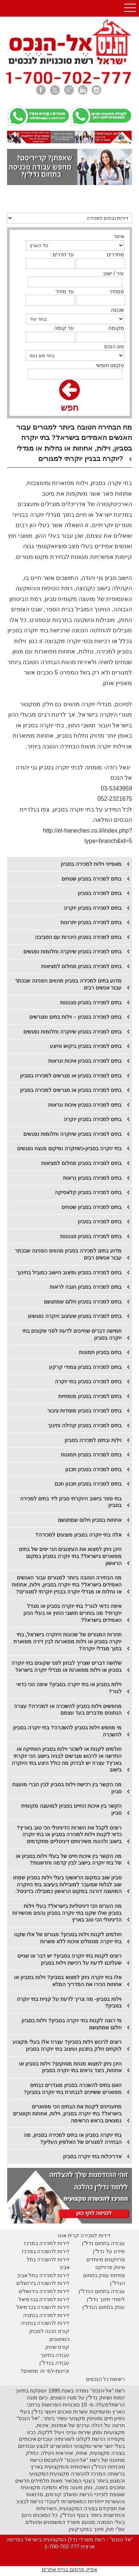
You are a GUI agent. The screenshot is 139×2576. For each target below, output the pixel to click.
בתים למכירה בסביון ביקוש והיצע (86, 1046)
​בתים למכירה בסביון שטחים (92, 1207)
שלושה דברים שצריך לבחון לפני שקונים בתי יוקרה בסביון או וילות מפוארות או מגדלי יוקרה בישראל (66, 1666)
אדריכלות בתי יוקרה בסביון (92, 2156)
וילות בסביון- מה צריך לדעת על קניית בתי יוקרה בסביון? (69, 2002)
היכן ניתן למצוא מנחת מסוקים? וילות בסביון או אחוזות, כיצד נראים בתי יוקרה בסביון (70, 2067)
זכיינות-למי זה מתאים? (45, 2371)
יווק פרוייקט (108, 2267)
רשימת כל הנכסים (105, 2379)
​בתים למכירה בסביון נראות (92, 1178)
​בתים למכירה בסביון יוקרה (93, 908)
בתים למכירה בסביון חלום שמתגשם (83, 1302)
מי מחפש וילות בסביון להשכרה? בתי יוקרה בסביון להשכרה (67, 1731)
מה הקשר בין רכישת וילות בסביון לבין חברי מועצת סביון (67, 1787)
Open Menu (130, 8)
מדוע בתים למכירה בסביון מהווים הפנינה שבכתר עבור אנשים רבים (68, 984)
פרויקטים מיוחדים (105, 2259)
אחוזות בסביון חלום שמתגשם (90, 1520)
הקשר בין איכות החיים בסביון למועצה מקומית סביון (71, 1809)
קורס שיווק (57, 2347)
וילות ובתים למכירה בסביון (93, 1440)
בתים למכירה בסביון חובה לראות (86, 1287)
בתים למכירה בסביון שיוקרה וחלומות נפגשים (72, 951)
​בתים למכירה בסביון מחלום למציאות (81, 1163)
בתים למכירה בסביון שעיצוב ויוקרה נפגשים (75, 1316)
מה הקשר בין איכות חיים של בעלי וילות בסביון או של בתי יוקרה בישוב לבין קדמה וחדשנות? (69, 1859)
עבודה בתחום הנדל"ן (102, 2291)
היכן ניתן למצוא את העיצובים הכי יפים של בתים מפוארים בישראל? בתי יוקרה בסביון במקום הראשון (70, 1556)
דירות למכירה (54, 2299)
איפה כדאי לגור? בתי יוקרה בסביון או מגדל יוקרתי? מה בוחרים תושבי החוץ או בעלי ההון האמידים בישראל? (72, 1613)
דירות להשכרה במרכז (46, 2251)
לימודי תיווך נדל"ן (106, 2299)
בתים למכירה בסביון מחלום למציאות (81, 966)
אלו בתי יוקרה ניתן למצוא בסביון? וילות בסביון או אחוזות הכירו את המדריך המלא (68, 1980)
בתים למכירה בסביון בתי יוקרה (88, 1381)
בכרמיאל (28, 2299)
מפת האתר (69, 2560)
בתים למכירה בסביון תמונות (91, 1455)
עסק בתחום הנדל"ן (103, 2307)
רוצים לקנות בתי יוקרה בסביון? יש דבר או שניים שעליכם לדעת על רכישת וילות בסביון (69, 1959)
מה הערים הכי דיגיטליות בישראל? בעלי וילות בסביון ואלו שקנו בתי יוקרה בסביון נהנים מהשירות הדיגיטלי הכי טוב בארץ (67, 1913)
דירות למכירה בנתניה (46, 2315)
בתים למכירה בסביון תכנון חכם (88, 1484)
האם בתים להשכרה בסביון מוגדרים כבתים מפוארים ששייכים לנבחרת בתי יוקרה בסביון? (73, 2088)
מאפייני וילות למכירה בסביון (91, 864)
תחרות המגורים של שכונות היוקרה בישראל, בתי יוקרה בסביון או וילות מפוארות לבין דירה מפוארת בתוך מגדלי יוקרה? (67, 1641)
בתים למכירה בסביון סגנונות (91, 1002)
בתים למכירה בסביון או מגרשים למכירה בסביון (71, 1076)
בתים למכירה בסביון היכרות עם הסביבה (78, 937)
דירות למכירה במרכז (47, 2243)
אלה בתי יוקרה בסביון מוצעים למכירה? (78, 1535)
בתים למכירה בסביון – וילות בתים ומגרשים (75, 1017)
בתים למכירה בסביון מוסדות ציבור (84, 1411)
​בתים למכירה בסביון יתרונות (91, 922)
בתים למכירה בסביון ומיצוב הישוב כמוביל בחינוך (69, 1272)
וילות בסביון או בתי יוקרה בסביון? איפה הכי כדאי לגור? (69, 1687)
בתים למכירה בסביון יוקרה (93, 1119)
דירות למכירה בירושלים (44, 2291)
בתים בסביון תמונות (100, 1352)
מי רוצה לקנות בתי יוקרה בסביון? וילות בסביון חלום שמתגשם (71, 2024)
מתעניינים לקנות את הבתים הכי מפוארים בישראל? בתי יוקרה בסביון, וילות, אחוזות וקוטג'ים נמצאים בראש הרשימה (67, 2113)
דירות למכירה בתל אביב (43, 2275)
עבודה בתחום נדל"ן (103, 2243)
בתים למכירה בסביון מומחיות (90, 1396)
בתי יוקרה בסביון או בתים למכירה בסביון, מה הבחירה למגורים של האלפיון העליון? (73, 2138)
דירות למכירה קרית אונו (84, 2235)
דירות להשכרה (53, 2307)
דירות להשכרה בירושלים (43, 2283)
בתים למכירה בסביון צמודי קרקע (85, 1367)
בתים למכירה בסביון (100, 893)
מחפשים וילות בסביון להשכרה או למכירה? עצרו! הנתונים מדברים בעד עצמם (68, 1709)
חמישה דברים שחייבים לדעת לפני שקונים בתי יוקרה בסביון (72, 1334)
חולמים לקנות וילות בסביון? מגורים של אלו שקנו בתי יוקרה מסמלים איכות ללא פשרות (68, 1937)
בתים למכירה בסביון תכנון (93, 1469)
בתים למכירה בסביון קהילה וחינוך (85, 1425)
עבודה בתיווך (55, 2355)
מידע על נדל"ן (109, 2251)
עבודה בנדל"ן (54, 2363)
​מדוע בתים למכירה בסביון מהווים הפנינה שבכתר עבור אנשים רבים (68, 1254)
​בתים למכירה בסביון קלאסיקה (88, 1192)
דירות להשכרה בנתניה (45, 2323)
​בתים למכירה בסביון (100, 1221)
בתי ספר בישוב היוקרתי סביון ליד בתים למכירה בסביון (71, 1502)
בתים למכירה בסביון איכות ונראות (85, 1061)
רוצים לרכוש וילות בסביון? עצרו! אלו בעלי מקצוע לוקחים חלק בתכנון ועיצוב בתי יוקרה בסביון (67, 2045)
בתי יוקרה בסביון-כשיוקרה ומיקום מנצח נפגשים (69, 1148)
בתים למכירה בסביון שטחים (92, 879)
